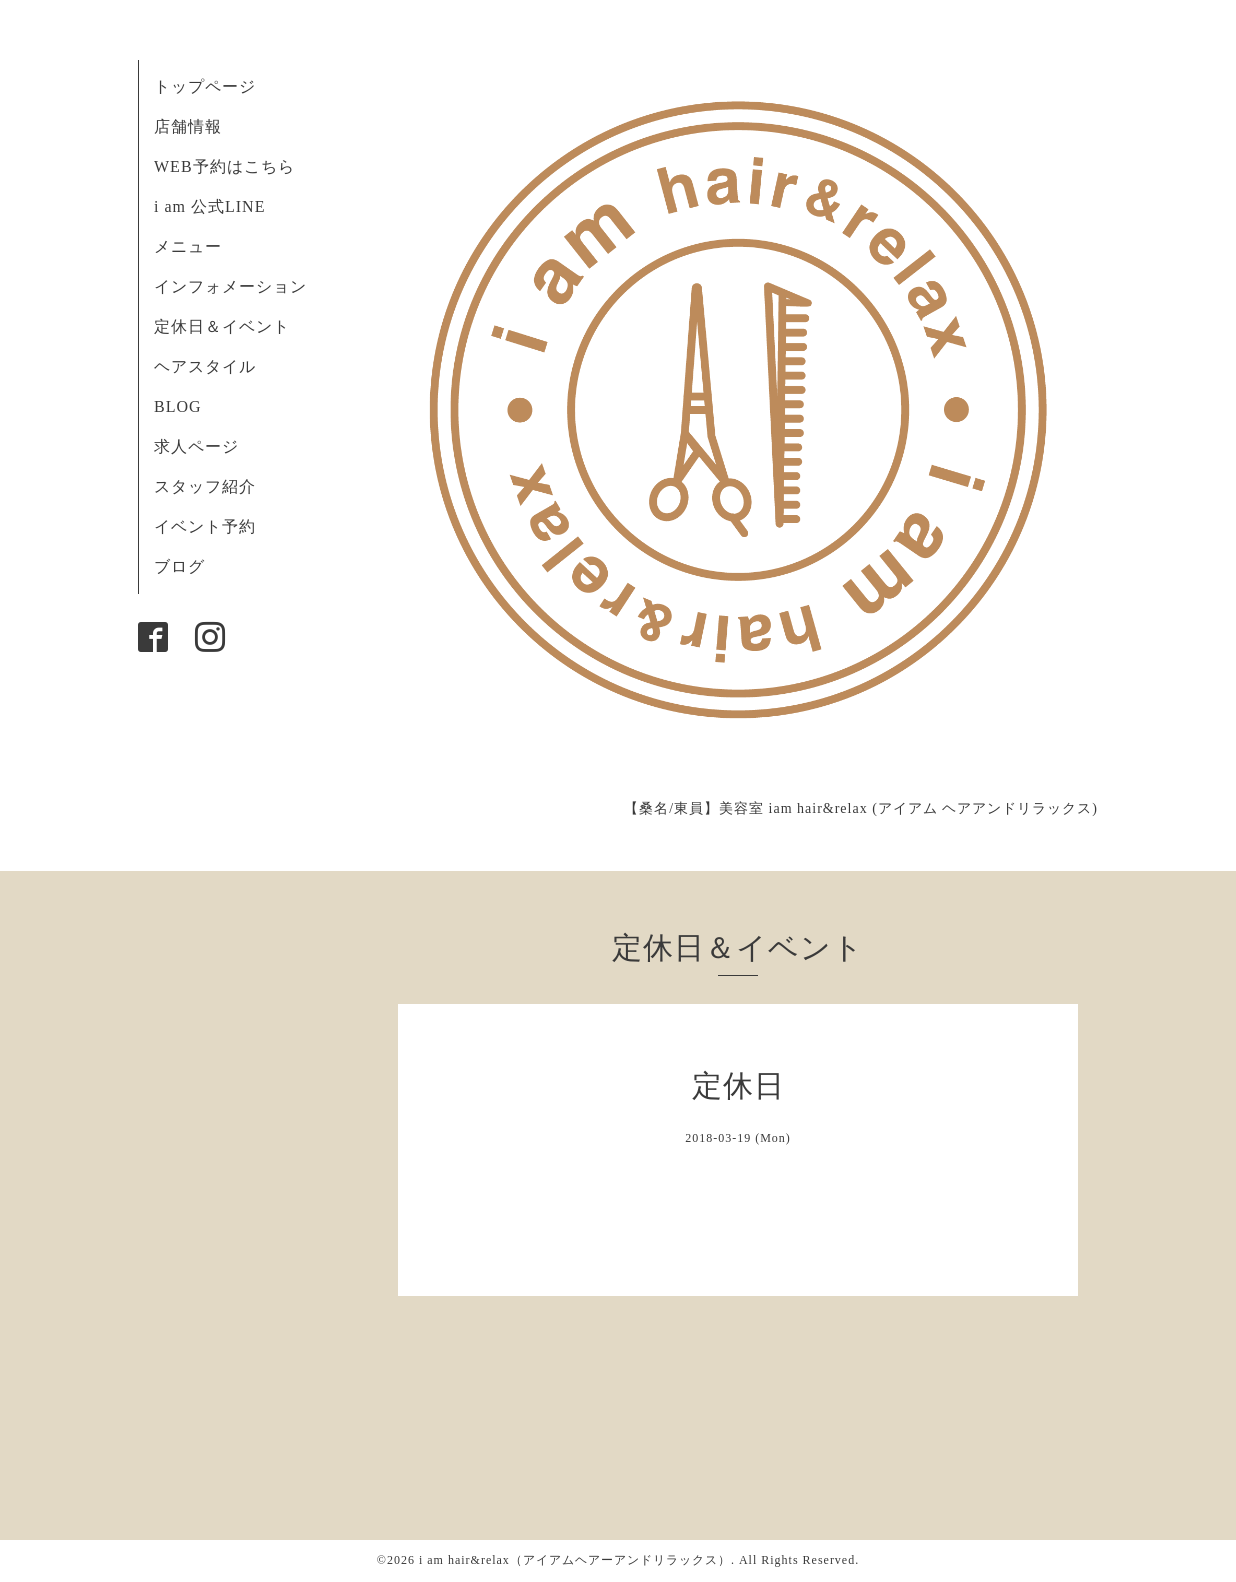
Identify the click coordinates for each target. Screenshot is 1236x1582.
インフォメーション (230, 286)
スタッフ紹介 (205, 486)
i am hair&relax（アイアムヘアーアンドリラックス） (575, 1560)
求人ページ (196, 446)
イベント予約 (205, 526)
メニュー (188, 246)
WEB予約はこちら (224, 166)
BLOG (178, 406)
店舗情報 (188, 126)
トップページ (205, 86)
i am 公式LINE (209, 206)
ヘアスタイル (205, 366)
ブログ (179, 566)
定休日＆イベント (222, 326)
